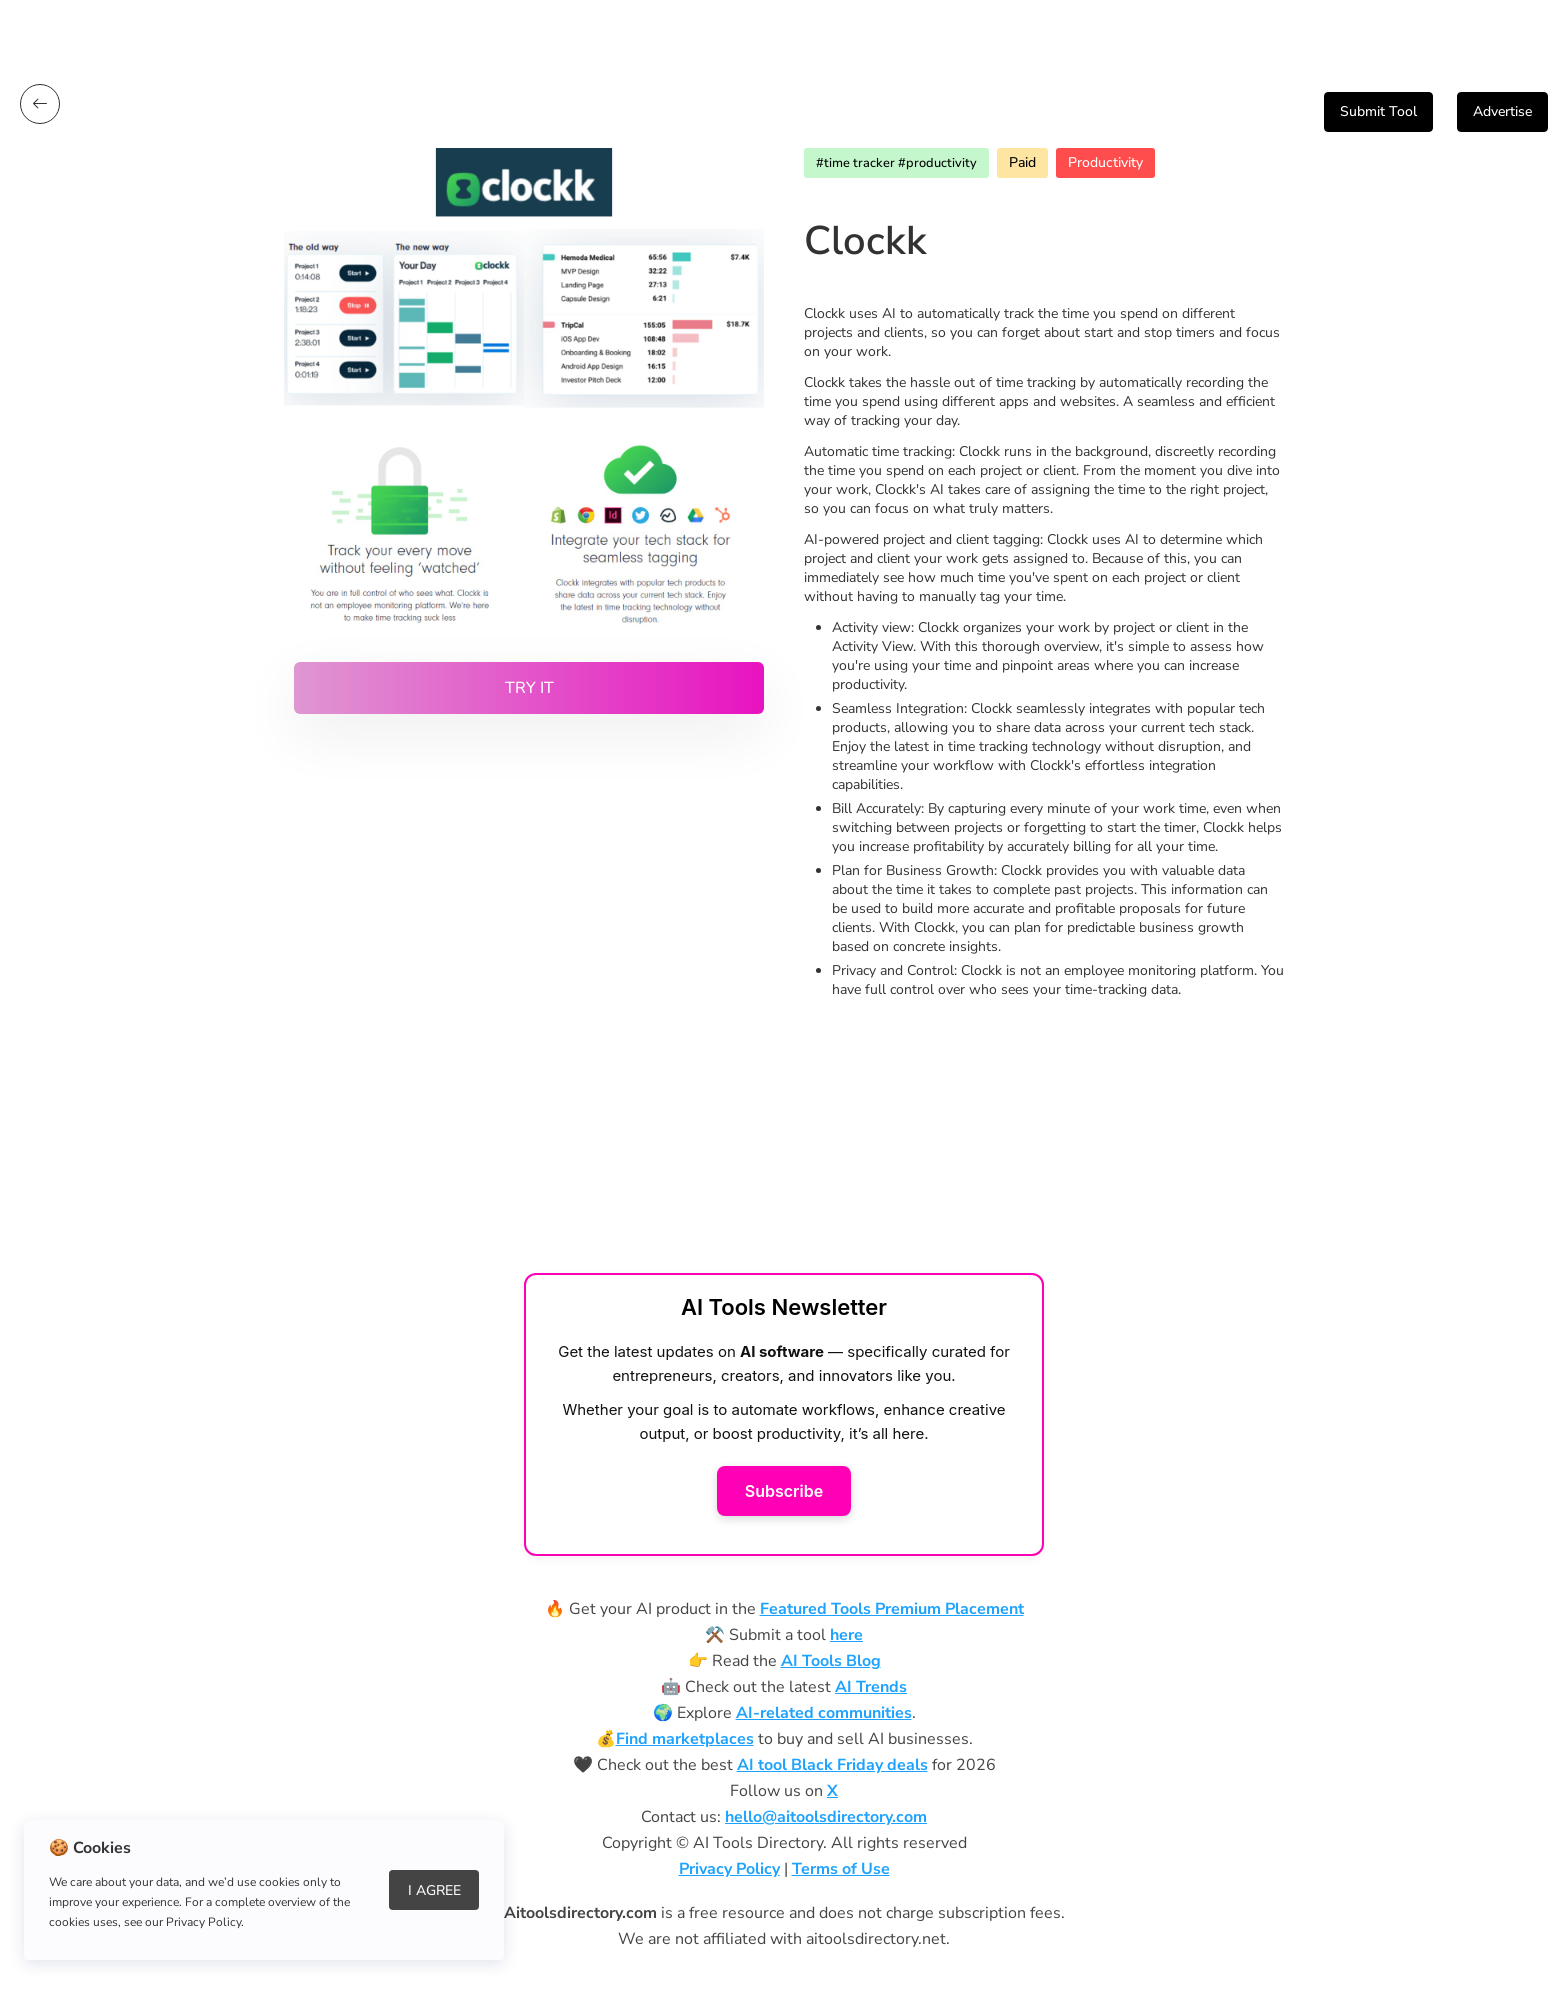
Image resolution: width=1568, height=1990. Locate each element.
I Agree (434, 1890)
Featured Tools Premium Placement (892, 1609)
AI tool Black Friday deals (832, 1765)
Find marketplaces (685, 1739)
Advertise (1502, 111)
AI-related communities (824, 1713)
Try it (529, 688)
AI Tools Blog (831, 1661)
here (846, 1635)
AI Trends (871, 1687)
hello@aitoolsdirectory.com (826, 1817)
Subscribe (784, 1491)
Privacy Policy (729, 1869)
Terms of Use (841, 1869)
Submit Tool (1378, 111)
